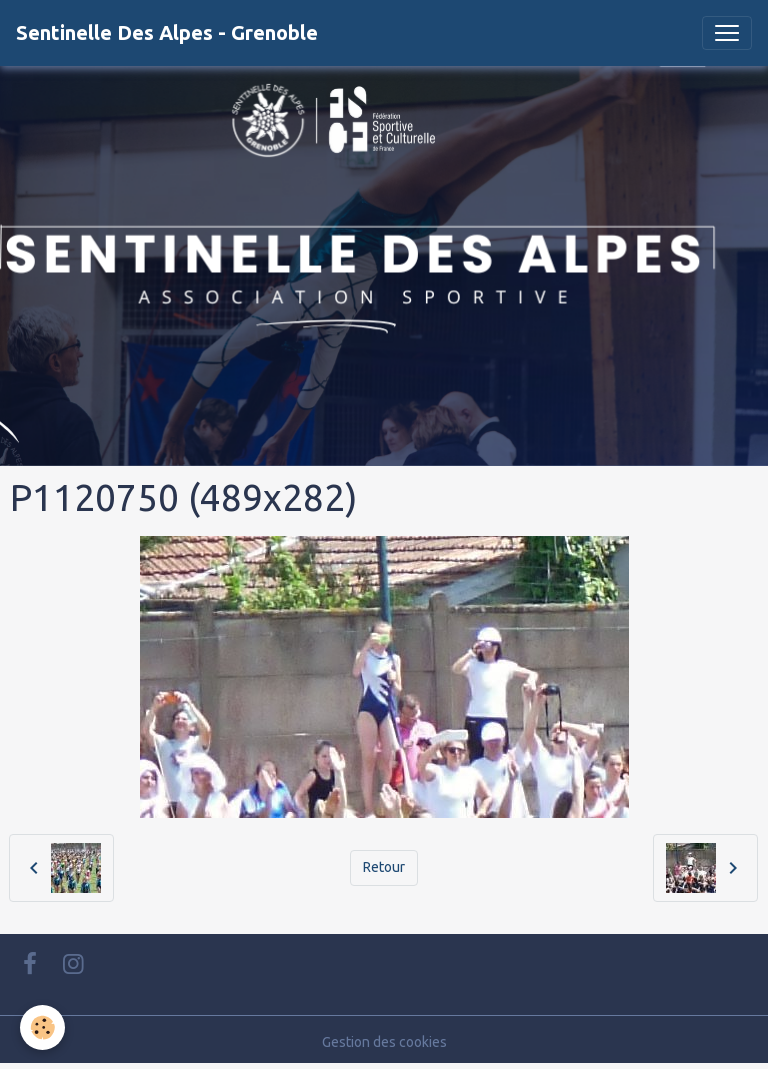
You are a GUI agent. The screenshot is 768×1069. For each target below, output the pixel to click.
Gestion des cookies (384, 1042)
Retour (384, 867)
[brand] (167, 33)
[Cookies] (42, 1027)
